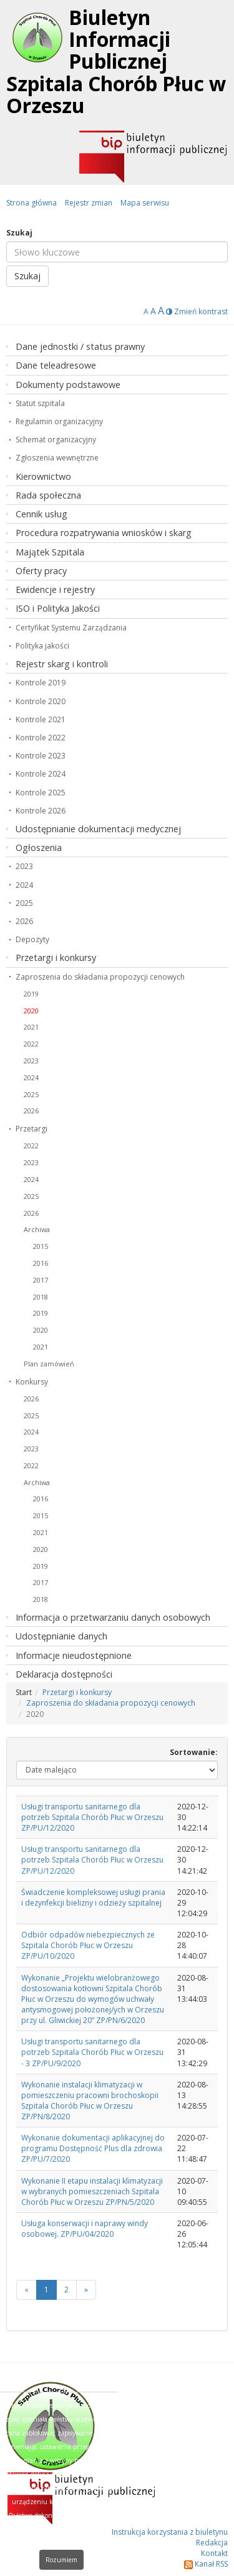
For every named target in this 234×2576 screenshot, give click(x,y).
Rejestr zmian (88, 202)
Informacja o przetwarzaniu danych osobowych (113, 1617)
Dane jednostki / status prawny (80, 346)
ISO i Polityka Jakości (58, 608)
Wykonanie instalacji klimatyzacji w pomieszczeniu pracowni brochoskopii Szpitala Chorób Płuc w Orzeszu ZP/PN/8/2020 (89, 2100)
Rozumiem (61, 2559)
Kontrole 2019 (41, 682)
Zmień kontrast (197, 311)
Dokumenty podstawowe (68, 384)
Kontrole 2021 (41, 719)
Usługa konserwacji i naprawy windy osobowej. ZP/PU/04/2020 (84, 2228)
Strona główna (31, 202)
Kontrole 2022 (41, 737)
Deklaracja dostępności (64, 1674)
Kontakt (214, 2553)
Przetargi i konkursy (56, 957)
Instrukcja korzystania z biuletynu (170, 2532)
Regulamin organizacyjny (59, 421)
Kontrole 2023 (41, 755)
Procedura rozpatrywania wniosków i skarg (104, 533)
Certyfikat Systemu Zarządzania (71, 627)
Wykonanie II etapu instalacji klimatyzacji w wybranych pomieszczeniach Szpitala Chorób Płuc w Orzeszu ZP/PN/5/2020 (92, 2191)
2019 (31, 993)
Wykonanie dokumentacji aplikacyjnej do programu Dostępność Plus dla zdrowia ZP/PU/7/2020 (93, 2148)
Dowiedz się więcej (69, 2543)
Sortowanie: (194, 1752)
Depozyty (32, 939)
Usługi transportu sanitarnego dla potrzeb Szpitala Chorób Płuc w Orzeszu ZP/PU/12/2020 (92, 1817)
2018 (40, 1296)
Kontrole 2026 (41, 810)
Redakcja (212, 2542)
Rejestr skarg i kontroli (62, 664)
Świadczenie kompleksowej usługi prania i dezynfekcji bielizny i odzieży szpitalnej (93, 1897)
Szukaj (19, 232)
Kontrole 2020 (41, 701)
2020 (31, 1010)
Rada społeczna (48, 495)
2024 (24, 885)
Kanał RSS (206, 2564)
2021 (31, 1027)
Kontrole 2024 (41, 773)
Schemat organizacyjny (56, 439)
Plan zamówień (49, 1363)
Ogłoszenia (39, 847)
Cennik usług (41, 514)
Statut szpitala (40, 403)
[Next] (86, 2289)
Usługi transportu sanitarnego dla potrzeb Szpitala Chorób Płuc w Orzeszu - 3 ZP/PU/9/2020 (92, 2052)
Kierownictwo (43, 476)
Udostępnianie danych (61, 1636)
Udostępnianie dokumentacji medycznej (98, 829)
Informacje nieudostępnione (74, 1655)
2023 (24, 866)
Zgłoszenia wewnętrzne (57, 457)
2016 (40, 1263)
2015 (40, 1246)
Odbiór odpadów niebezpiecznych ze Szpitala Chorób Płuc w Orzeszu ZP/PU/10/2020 (88, 1945)
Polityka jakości (42, 645)
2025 (24, 903)
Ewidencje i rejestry (55, 589)
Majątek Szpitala (50, 552)
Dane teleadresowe (56, 365)
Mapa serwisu (144, 202)
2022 (31, 1043)
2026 (24, 921)
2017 (40, 1280)
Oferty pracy (41, 571)
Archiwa (37, 1229)
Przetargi (31, 1128)
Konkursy (32, 1381)
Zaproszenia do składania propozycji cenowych (100, 977)
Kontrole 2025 (41, 792)
